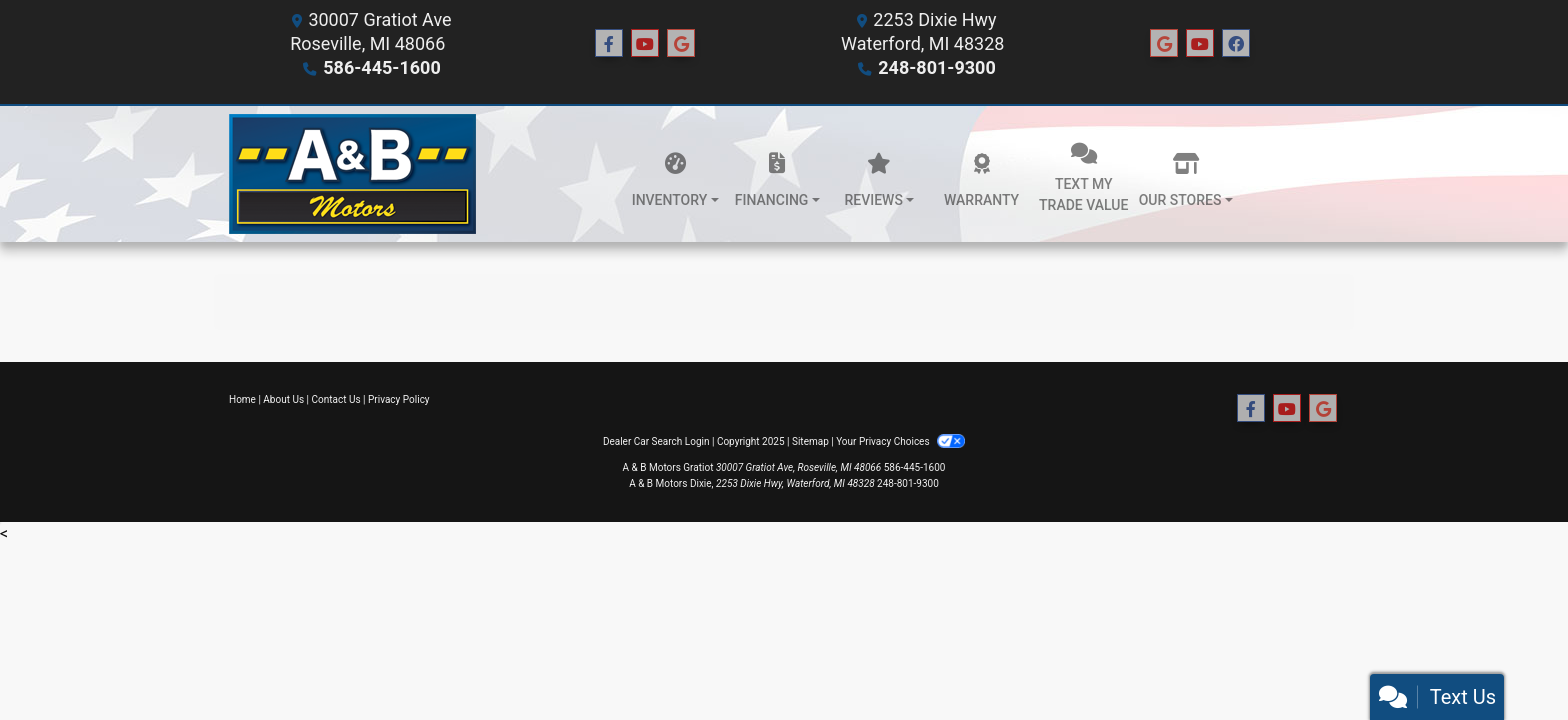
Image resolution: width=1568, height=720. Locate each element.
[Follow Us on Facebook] (609, 44)
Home (242, 399)
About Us (283, 399)
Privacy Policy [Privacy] (399, 399)
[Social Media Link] (1164, 44)
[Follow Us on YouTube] (645, 44)
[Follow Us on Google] (681, 44)
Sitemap (810, 441)
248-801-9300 (936, 67)
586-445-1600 (381, 67)
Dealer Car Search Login (656, 441)
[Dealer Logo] (352, 174)
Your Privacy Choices (900, 441)
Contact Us (336, 399)
